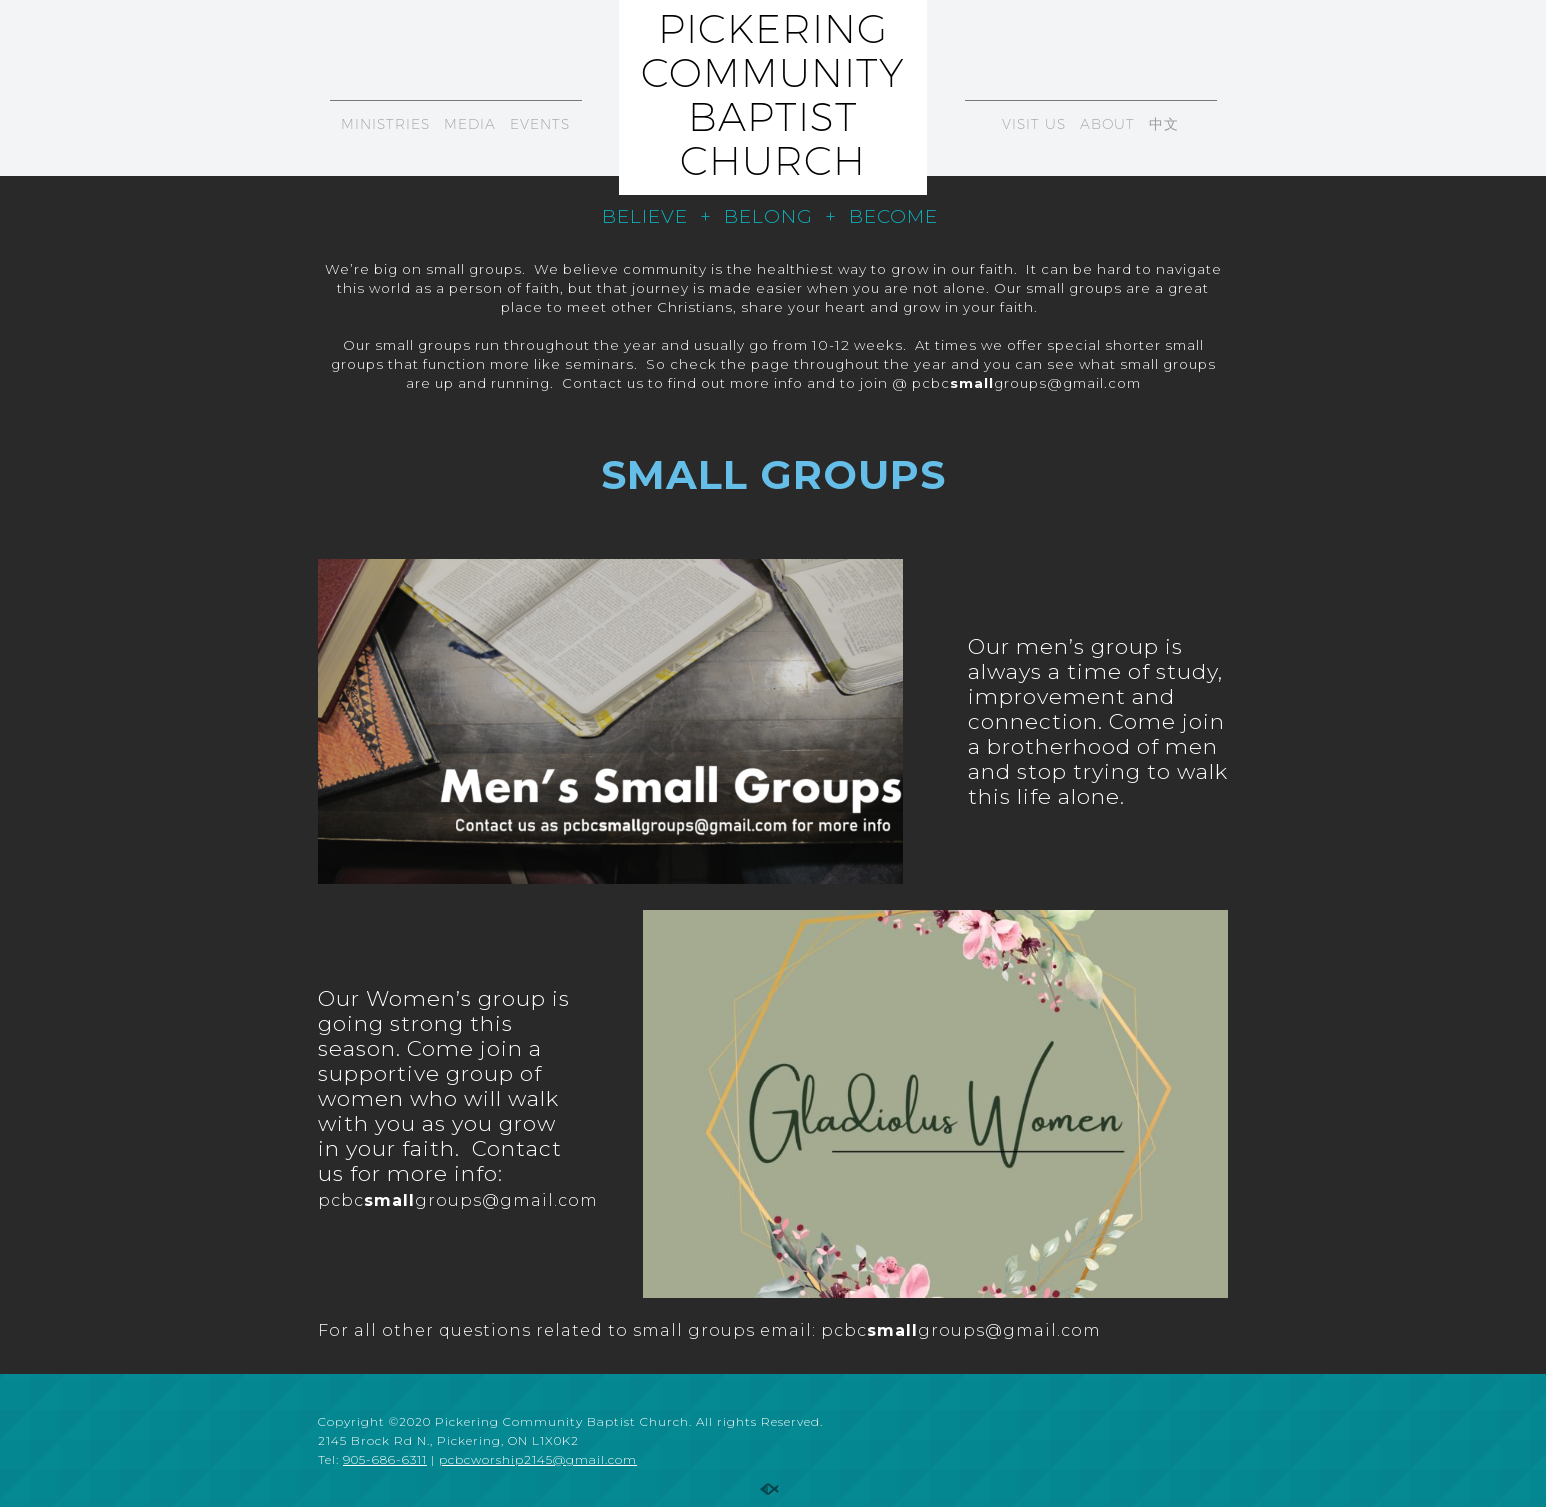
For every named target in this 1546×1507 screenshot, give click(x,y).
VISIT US (1034, 124)
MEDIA (470, 124)
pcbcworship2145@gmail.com (538, 1459)
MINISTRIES (385, 124)
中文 (1164, 124)
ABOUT (1107, 124)
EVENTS (540, 124)
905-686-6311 (385, 1459)
